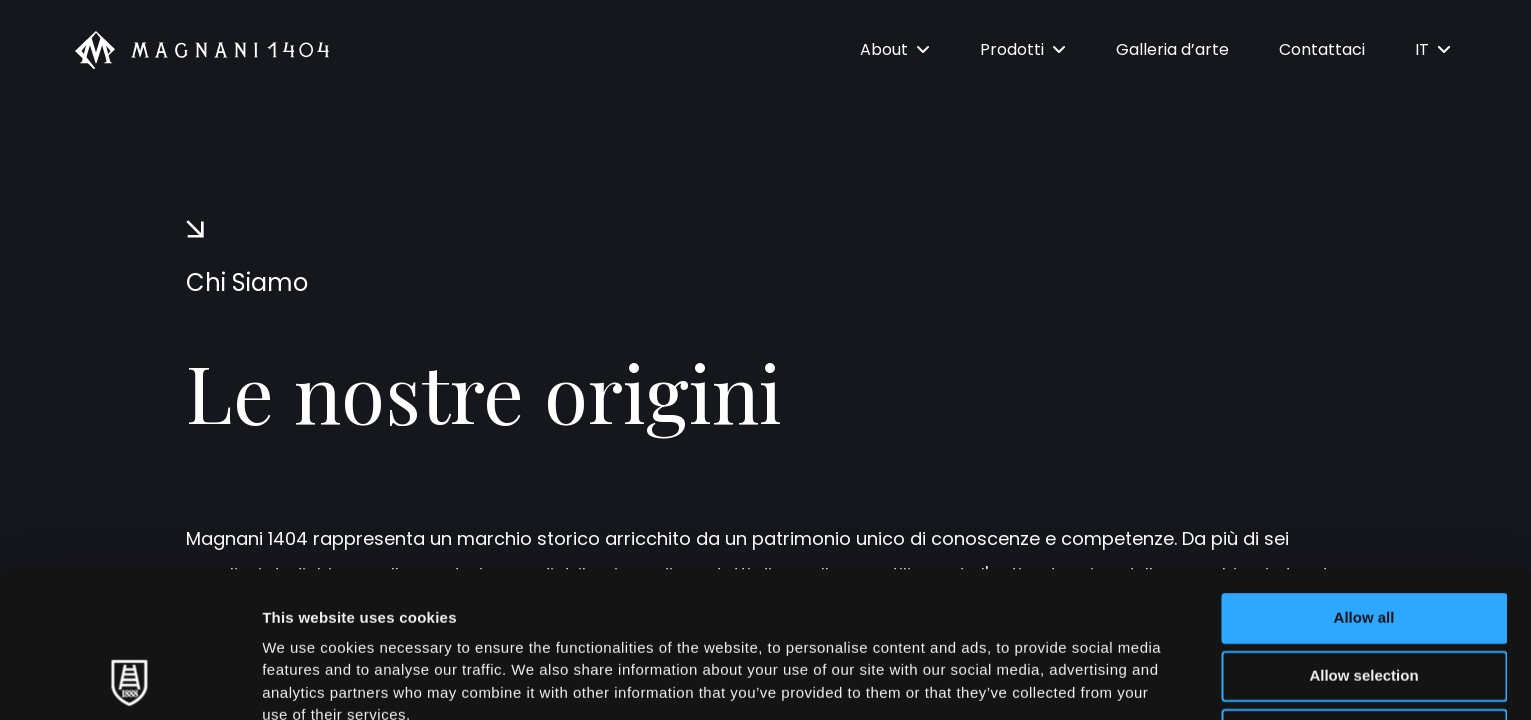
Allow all (1364, 480)
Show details (1049, 680)
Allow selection (1363, 538)
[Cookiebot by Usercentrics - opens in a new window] (129, 681)
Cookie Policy (913, 600)
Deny (1364, 596)
